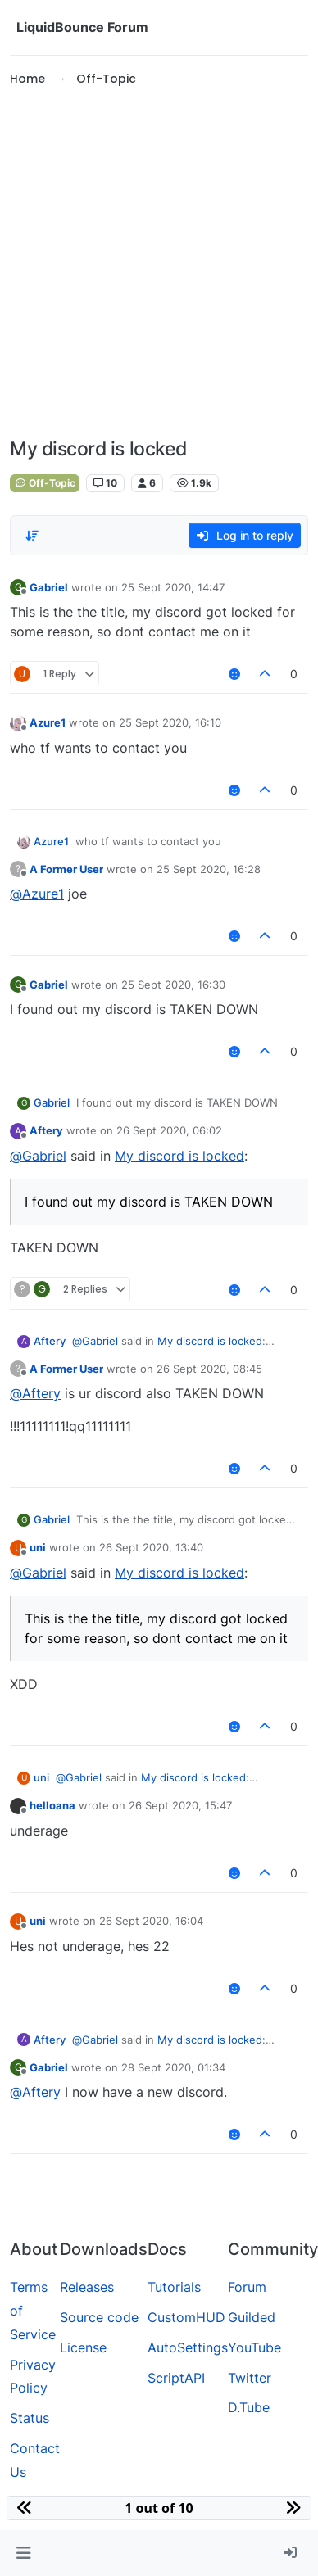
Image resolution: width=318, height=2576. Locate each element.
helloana (52, 1805)
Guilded (251, 2317)
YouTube (254, 2347)
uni (38, 1547)
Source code (99, 2317)
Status (29, 2418)
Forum (247, 2287)
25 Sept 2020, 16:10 (170, 722)
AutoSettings (188, 2347)
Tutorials (174, 2287)
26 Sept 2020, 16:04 (151, 1920)
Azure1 (48, 722)
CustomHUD (186, 2317)
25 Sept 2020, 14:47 (173, 587)
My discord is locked (179, 1156)
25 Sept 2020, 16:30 (173, 984)
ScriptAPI (176, 2378)
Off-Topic (44, 483)
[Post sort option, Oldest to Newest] (32, 536)
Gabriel (49, 587)
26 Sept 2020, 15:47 (180, 1805)
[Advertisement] (153, 263)
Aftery (46, 1130)
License (83, 2347)
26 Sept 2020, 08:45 (209, 1368)
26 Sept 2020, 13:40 (151, 1547)
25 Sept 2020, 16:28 (209, 869)
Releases (87, 2287)
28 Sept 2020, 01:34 (173, 2067)
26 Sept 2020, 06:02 (169, 1130)
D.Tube (249, 2407)
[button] (23, 2553)
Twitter (249, 2378)
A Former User (66, 869)
